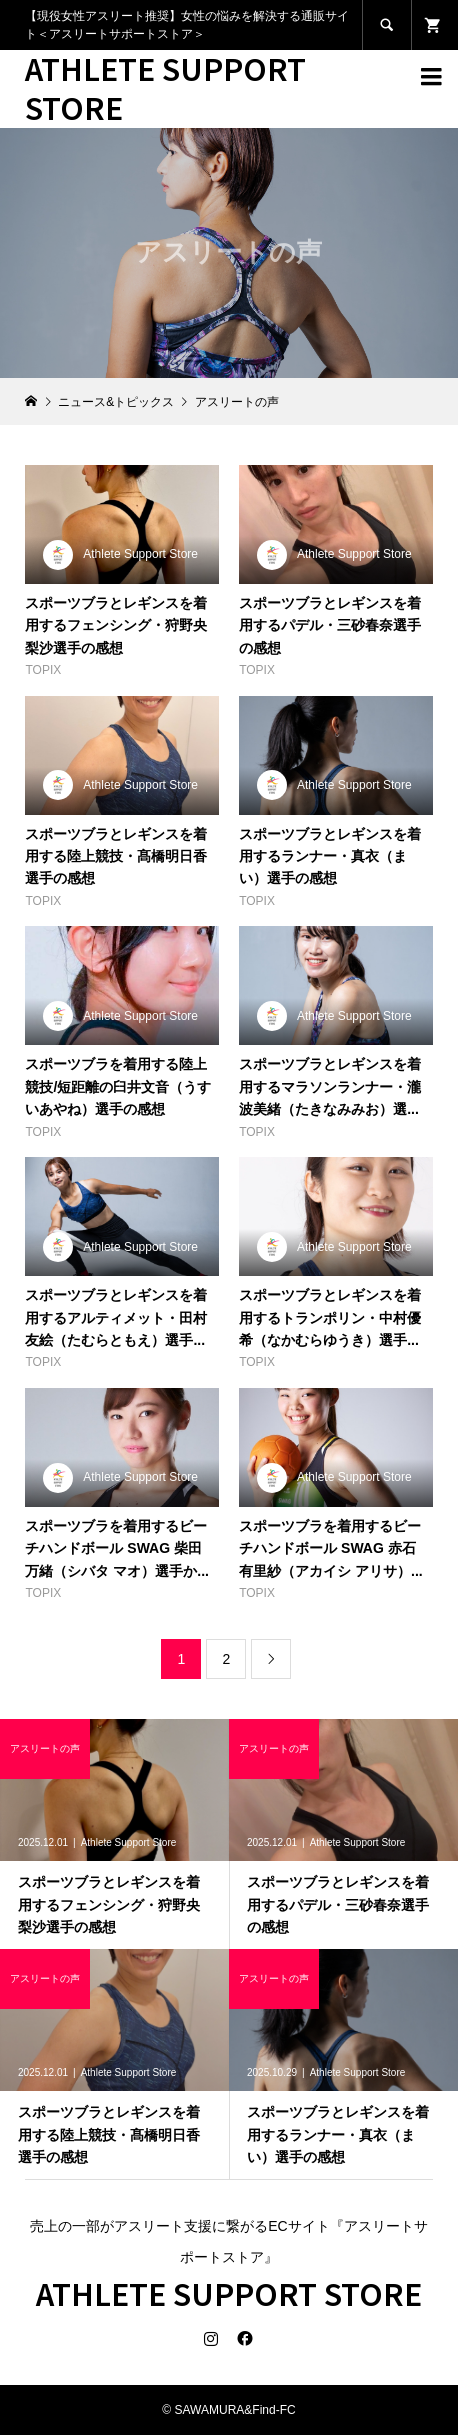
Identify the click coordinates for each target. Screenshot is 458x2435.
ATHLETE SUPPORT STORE (165, 87)
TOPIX (43, 670)
